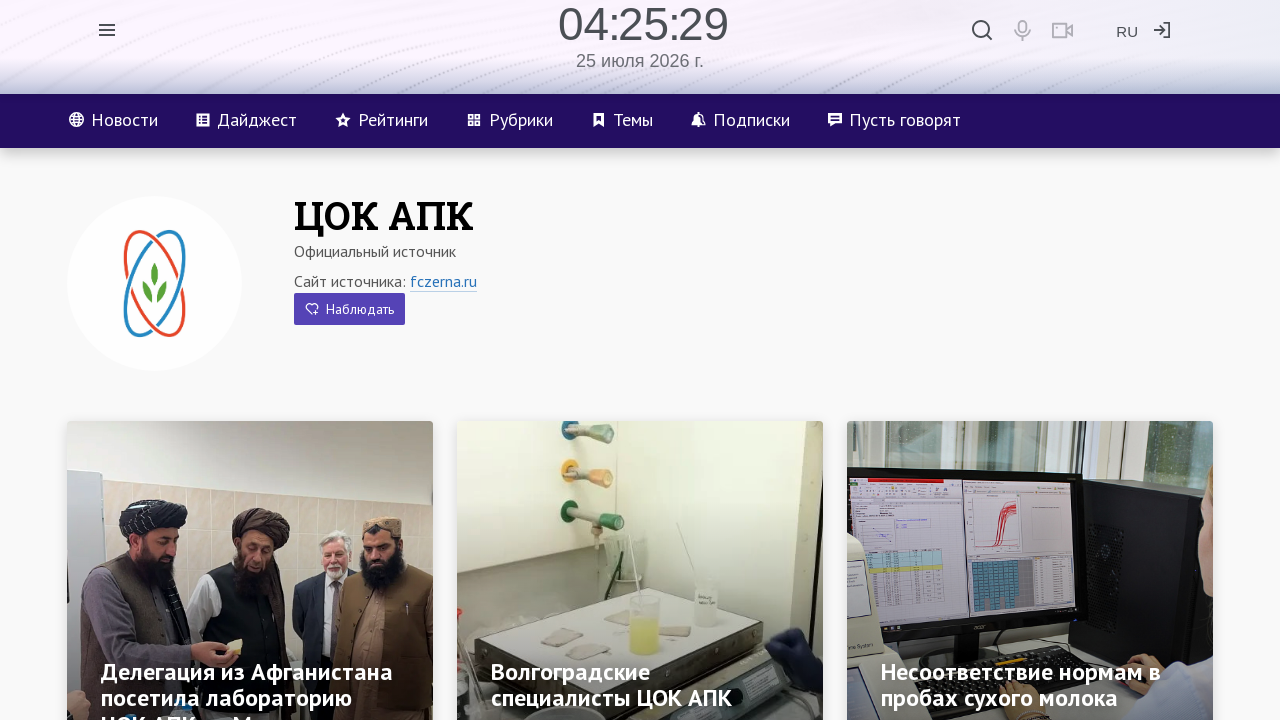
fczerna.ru (443, 281)
